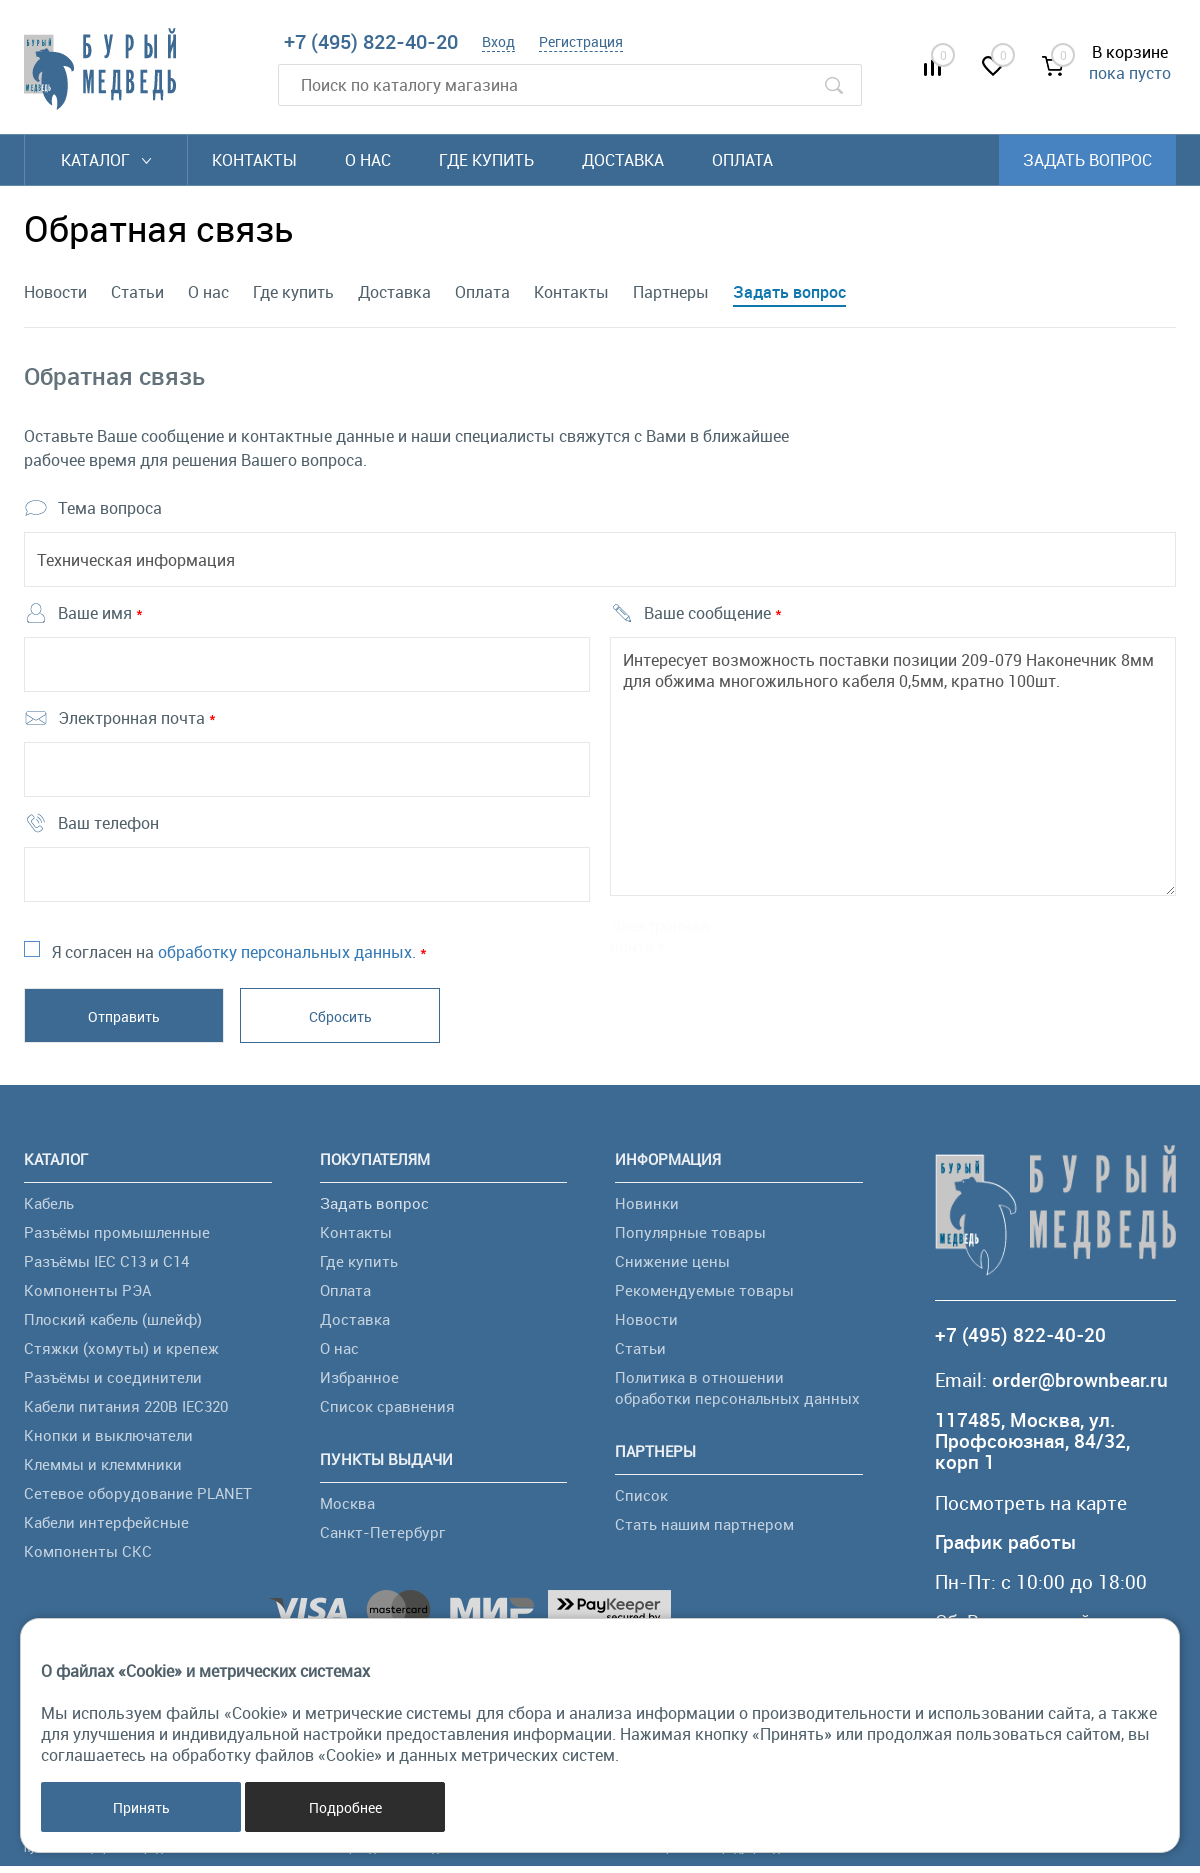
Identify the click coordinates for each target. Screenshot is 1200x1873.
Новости (55, 292)
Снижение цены (672, 1267)
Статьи (137, 292)
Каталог (106, 160)
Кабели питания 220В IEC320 (126, 1412)
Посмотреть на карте (1031, 1509)
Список (641, 1501)
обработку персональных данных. (287, 958)
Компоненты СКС (88, 1557)
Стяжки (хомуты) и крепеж (121, 1354)
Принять (141, 1807)
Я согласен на (239, 958)
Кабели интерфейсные (106, 1528)
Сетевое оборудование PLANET (138, 1499)
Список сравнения (387, 1412)
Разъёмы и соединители (113, 1383)
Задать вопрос (1087, 160)
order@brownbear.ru (1080, 1387)
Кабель (49, 1209)
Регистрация (581, 41)
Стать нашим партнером (704, 1530)
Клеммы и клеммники (103, 1470)
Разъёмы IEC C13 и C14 (106, 1267)
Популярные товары (690, 1238)
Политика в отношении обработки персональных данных (737, 1393)
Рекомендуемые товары (704, 1296)
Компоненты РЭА (87, 1296)
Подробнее (345, 1807)
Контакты (254, 160)
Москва (347, 1509)
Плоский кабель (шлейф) (113, 1325)
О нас (368, 160)
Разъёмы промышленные (117, 1238)
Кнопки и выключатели (108, 1441)
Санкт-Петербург (382, 1538)
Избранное (359, 1383)
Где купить (486, 160)
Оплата (742, 160)
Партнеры (671, 292)
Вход (498, 41)
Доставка (623, 160)
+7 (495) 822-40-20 (371, 41)
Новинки (647, 1209)
